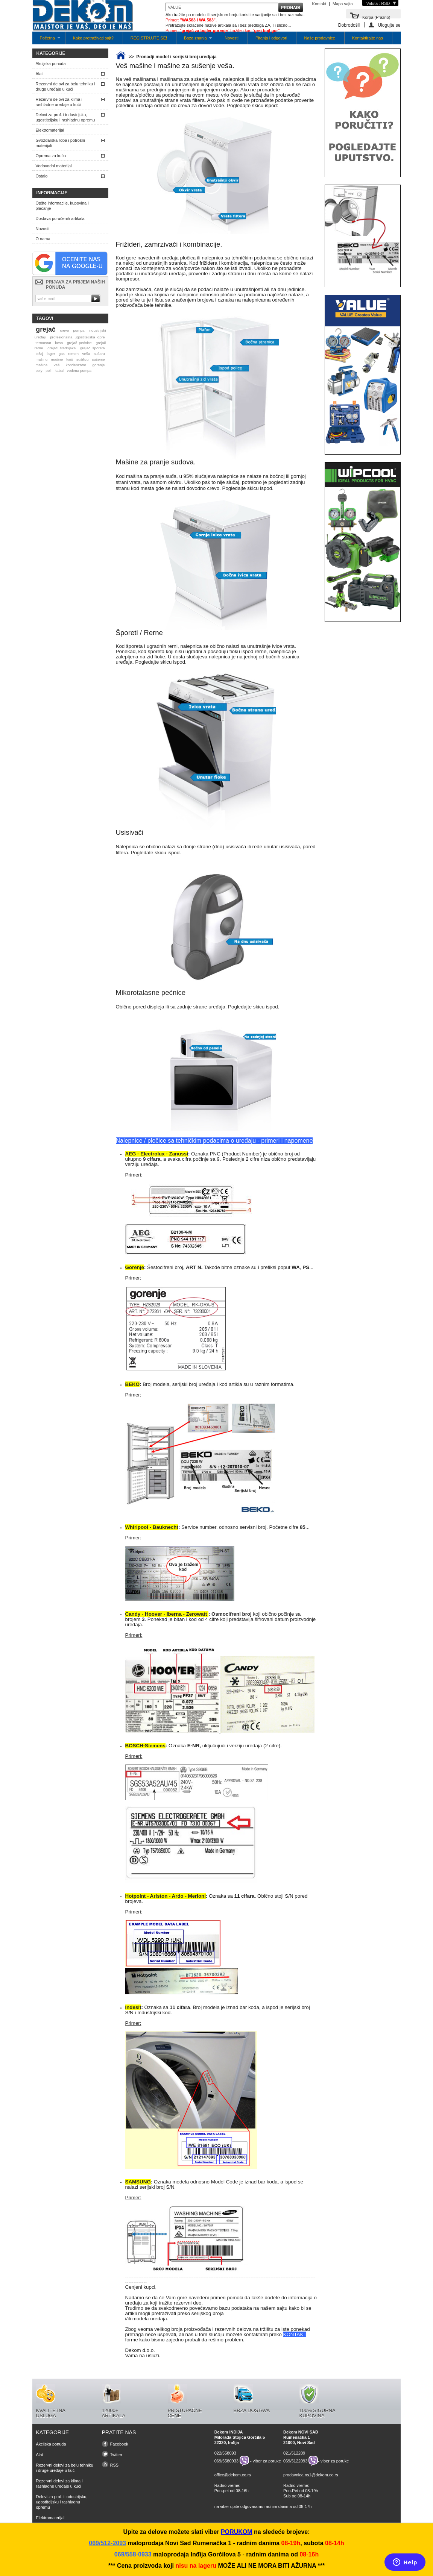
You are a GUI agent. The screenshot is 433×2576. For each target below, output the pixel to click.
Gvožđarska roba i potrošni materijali (60, 143)
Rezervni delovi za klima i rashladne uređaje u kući (59, 102)
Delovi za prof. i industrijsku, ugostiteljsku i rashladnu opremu (65, 117)
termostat (43, 343)
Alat (39, 73)
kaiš (69, 359)
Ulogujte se (389, 25)
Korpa (376, 16)
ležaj (39, 354)
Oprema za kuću (51, 155)
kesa (59, 343)
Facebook (119, 2444)
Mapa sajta (343, 4)
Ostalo (42, 176)
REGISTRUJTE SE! (149, 38)
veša (86, 354)
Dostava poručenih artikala (60, 218)
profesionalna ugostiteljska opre (77, 337)
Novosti (232, 38)
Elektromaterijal (50, 130)
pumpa (78, 330)
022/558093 (225, 2453)
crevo (64, 330)
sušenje (98, 359)
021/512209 (294, 2453)
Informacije (52, 193)
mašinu (41, 359)
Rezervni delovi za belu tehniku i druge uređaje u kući (65, 86)
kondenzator (76, 365)
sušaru (99, 354)
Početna (46, 40)
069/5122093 (295, 2461)
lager (51, 354)
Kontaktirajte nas (367, 38)
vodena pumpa (79, 370)
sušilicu (82, 359)
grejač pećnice (79, 343)
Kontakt (319, 4)
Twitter (116, 2454)
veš (56, 365)
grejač (45, 329)
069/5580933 (226, 2461)
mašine (57, 359)
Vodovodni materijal (54, 166)
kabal (59, 370)
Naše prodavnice (319, 38)
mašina (41, 365)
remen (73, 354)
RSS (114, 2465)
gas (62, 354)
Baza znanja (194, 40)
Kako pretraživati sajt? (93, 38)
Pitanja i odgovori (271, 38)
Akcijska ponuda (51, 63)
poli (48, 370)
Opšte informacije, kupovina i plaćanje (62, 206)
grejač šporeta (92, 348)
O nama (43, 239)
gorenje (99, 365)
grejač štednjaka (61, 348)
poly (38, 370)
